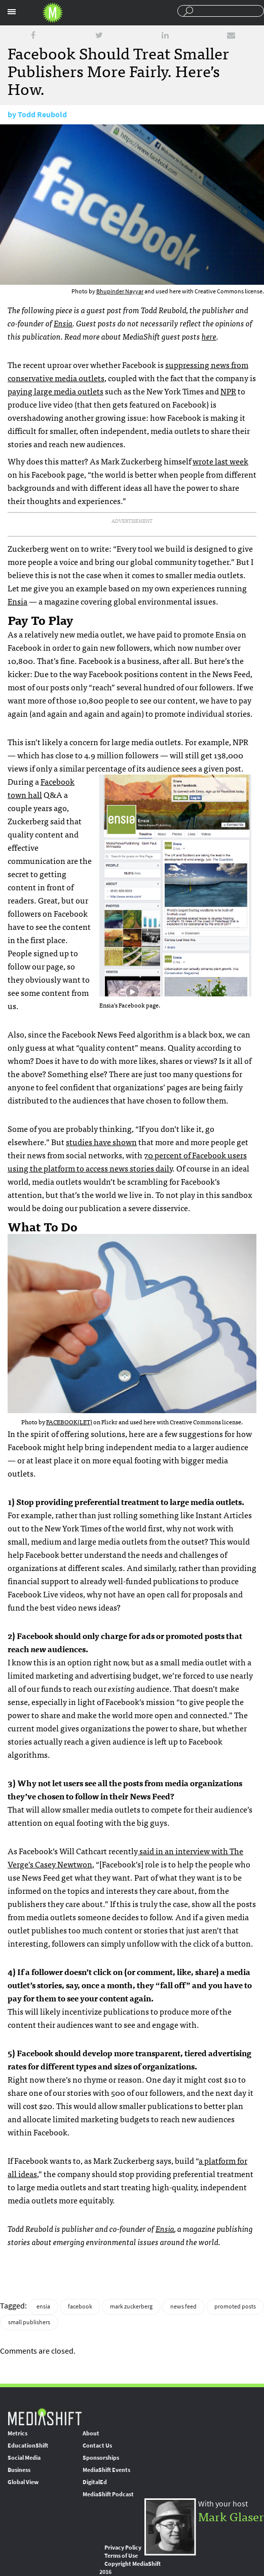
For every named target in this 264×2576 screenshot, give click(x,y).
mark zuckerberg (131, 2306)
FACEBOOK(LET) (69, 1422)
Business (19, 2470)
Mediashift (52, 12)
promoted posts (235, 2306)
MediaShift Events (106, 2470)
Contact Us (97, 2445)
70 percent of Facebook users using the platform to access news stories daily (127, 1161)
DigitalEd (95, 2482)
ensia (43, 2306)
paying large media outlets (55, 390)
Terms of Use (121, 2556)
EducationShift (28, 2445)
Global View (23, 2482)
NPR (228, 390)
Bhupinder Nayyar (119, 291)
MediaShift (45, 2416)
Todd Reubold (42, 114)
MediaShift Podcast (108, 2494)
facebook (80, 2306)
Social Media (24, 2458)
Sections (11, 11)
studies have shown (101, 1141)
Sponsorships (101, 2458)
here (209, 336)
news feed (183, 2306)
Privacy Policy (122, 2548)
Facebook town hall (41, 788)
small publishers (29, 2322)
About (91, 2433)
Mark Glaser (231, 2516)
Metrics (17, 2433)
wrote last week (220, 460)
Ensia (63, 322)
